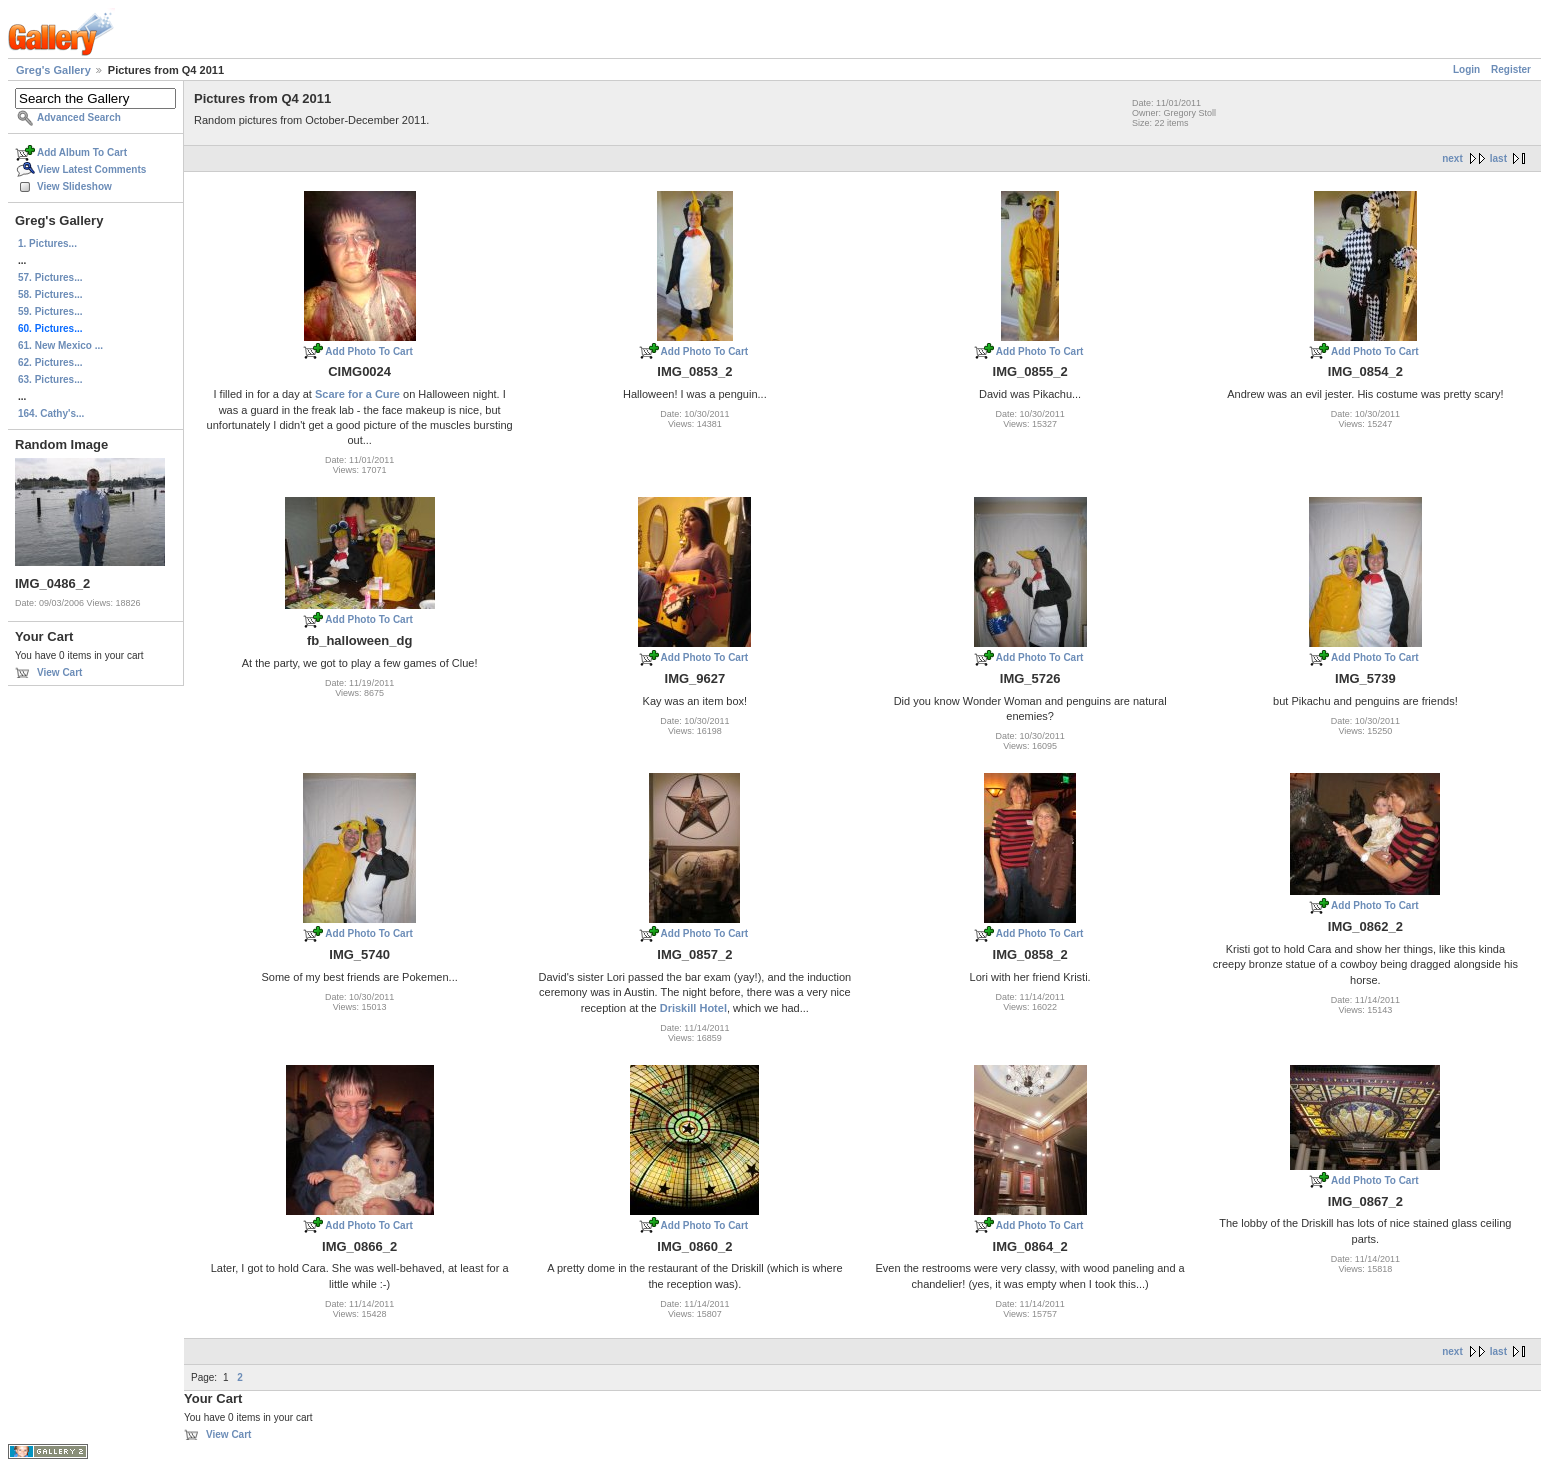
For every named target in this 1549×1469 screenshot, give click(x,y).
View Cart (59, 672)
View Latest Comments (91, 169)
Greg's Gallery (53, 70)
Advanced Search (79, 117)
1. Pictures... (47, 243)
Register (1511, 69)
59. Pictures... (50, 311)
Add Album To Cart (82, 152)
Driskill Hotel (693, 1008)
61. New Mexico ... (60, 345)
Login (1466, 69)
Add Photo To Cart (369, 351)
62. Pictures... (50, 362)
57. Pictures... (50, 277)
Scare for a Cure (357, 394)
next (1452, 158)
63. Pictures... (50, 379)
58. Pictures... (50, 294)
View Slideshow (74, 186)
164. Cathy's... (51, 413)
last (1498, 158)
